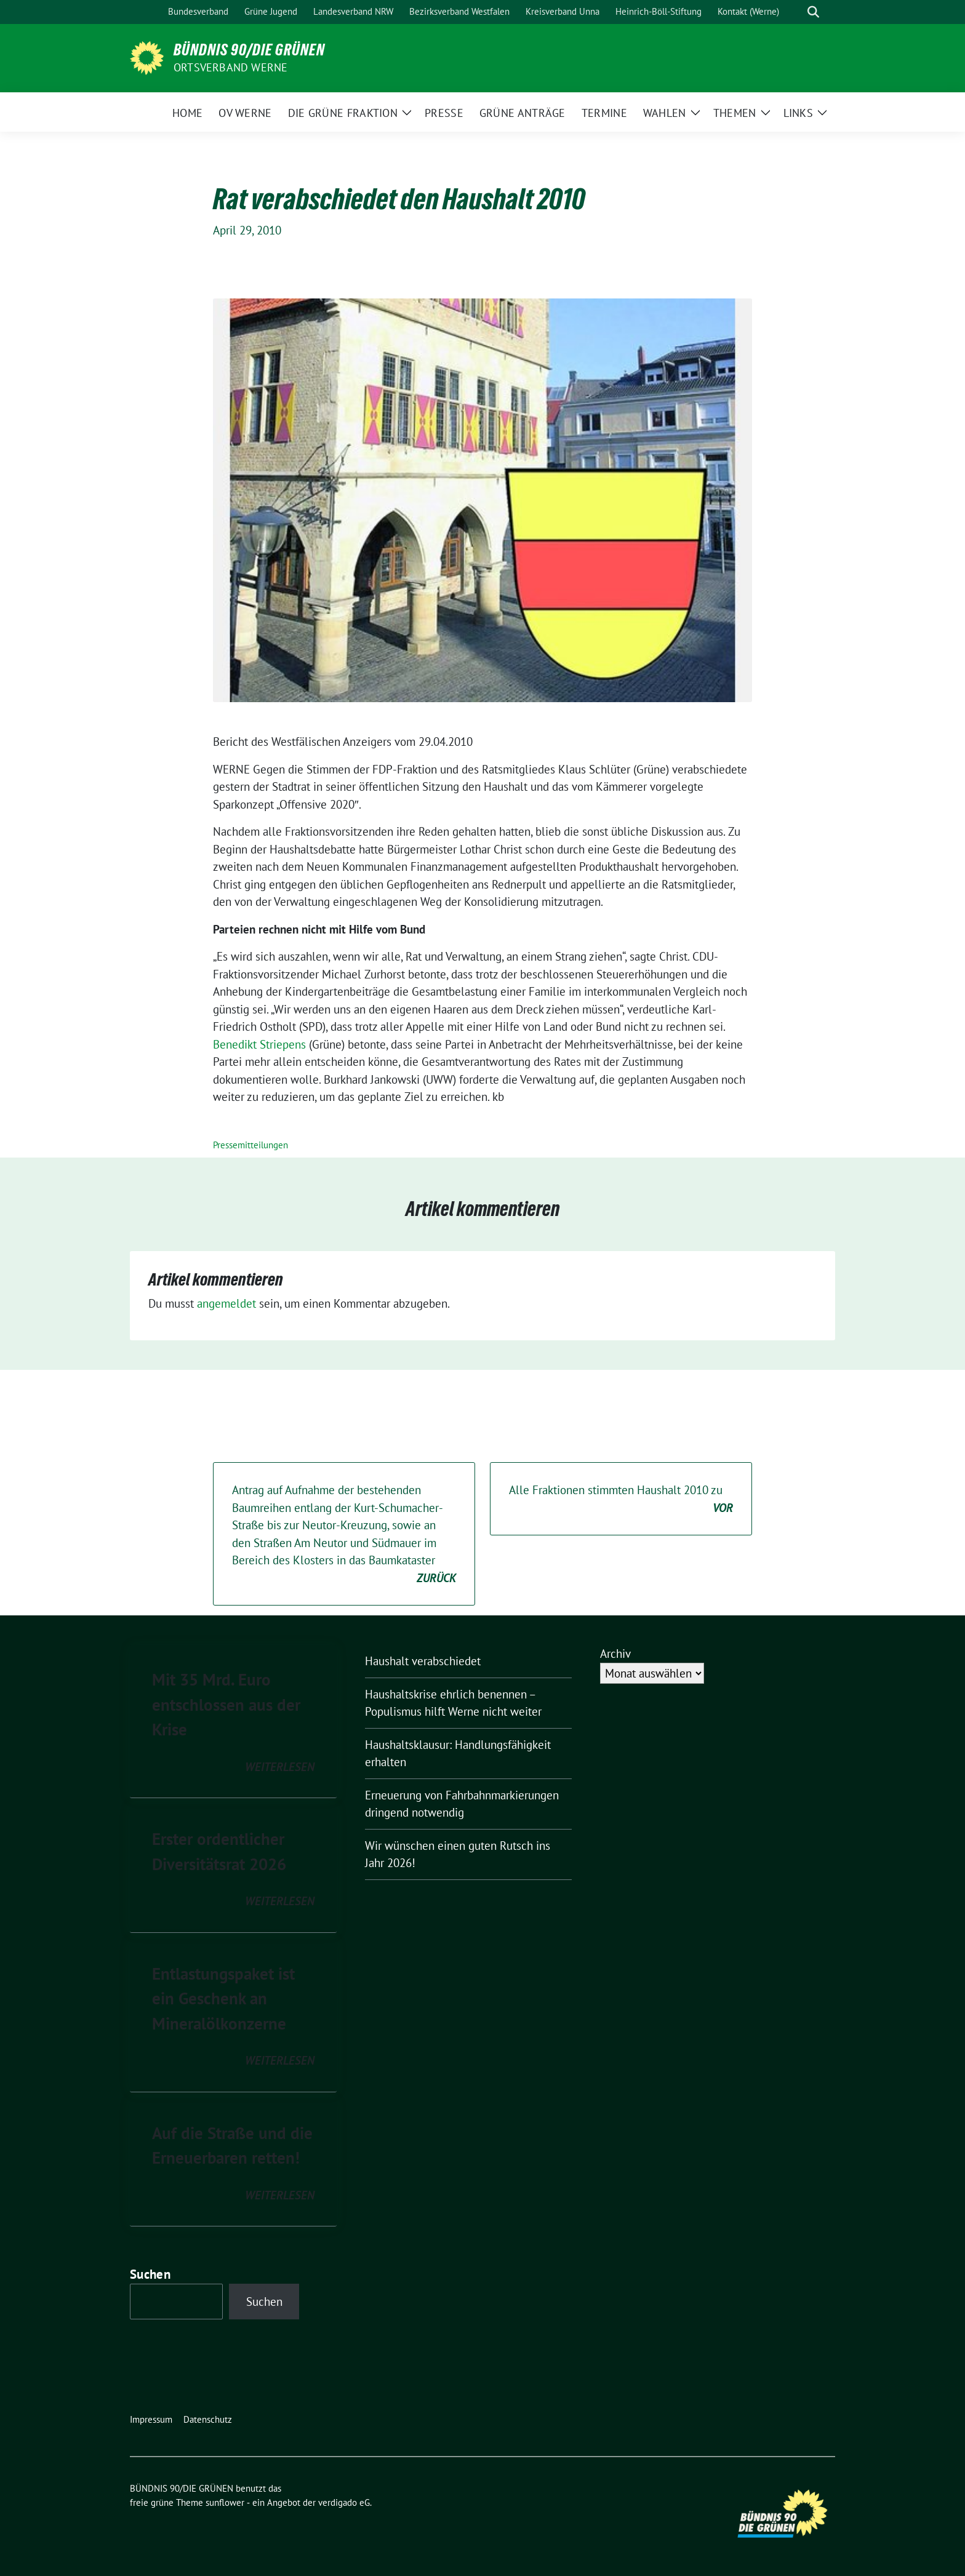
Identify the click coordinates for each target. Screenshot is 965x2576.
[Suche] (795, 12)
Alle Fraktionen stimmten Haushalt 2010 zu (621, 1499)
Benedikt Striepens (259, 1044)
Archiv (615, 1653)
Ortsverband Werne (230, 67)
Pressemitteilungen (250, 1145)
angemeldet (226, 1303)
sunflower (225, 2502)
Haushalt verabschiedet (423, 1661)
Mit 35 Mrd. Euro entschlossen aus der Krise (226, 1704)
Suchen (150, 2274)
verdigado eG (344, 2502)
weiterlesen (279, 1766)
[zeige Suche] (813, 12)
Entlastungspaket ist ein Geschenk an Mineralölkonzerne (223, 1998)
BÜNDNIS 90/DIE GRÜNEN (249, 50)
